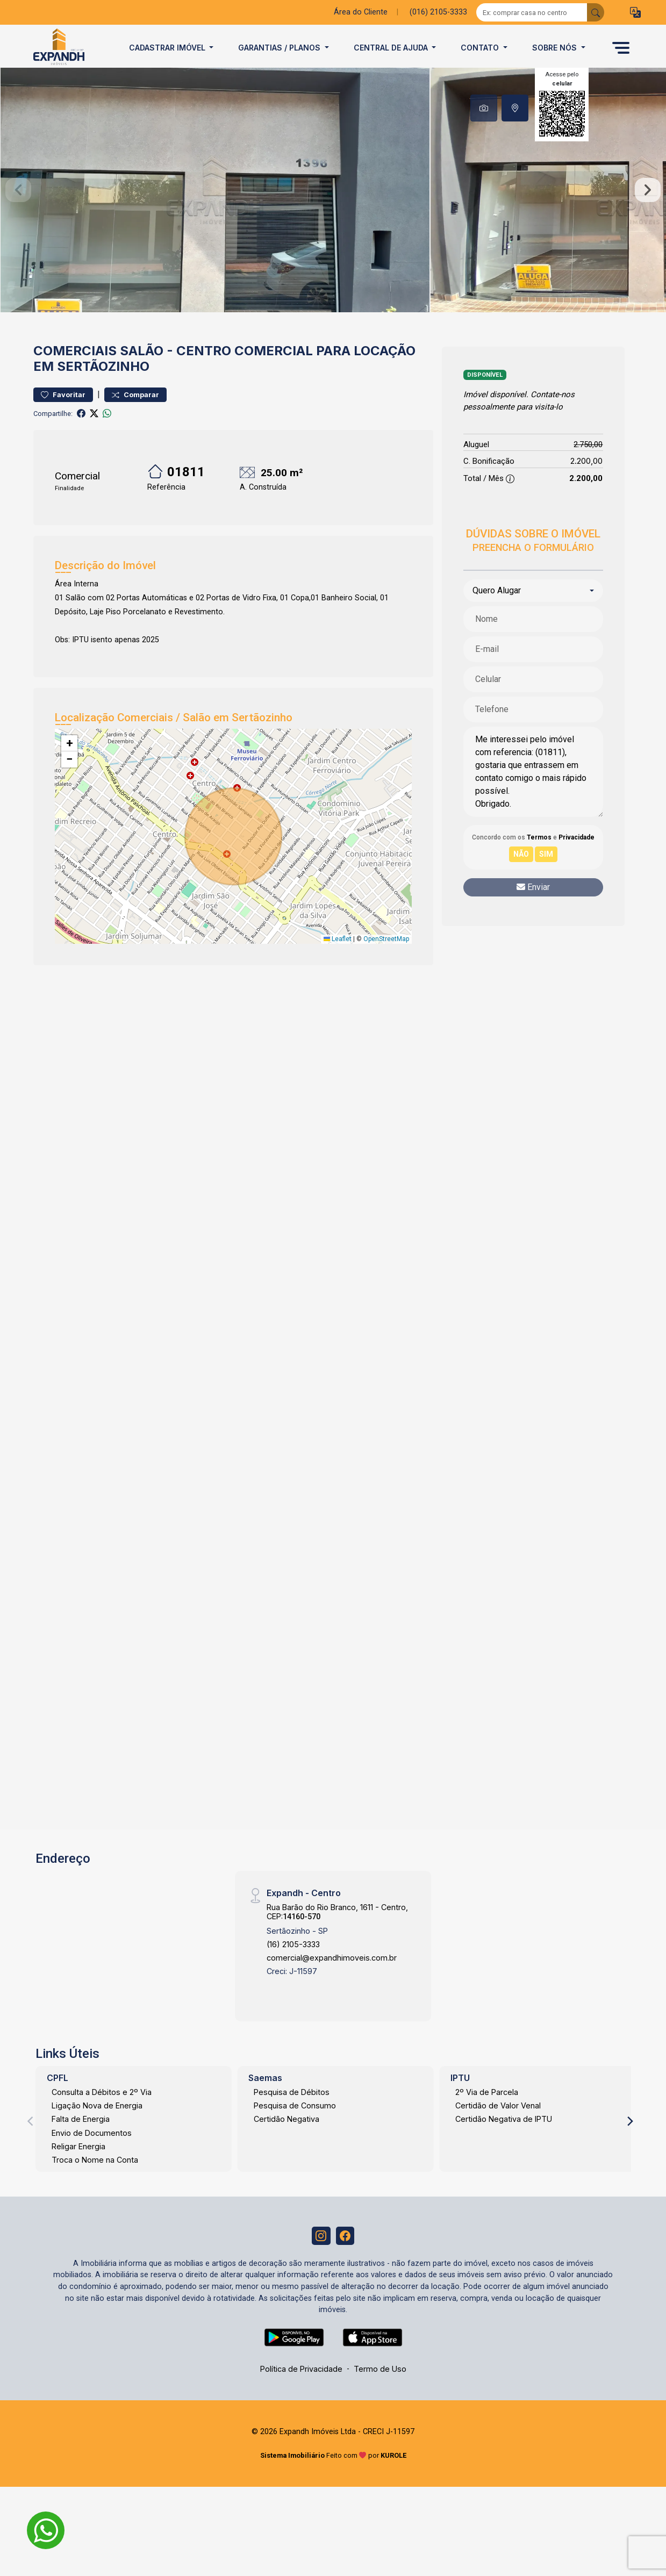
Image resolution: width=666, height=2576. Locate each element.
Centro (203, 374)
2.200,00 (586, 484)
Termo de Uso (380, 2395)
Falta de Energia (81, 2142)
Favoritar (63, 418)
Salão (141, 374)
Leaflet (338, 962)
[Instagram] (320, 2260)
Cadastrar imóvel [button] (168, 47)
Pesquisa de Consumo (295, 2129)
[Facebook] (346, 2260)
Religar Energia (78, 2170)
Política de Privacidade (301, 2395)
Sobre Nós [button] (555, 47)
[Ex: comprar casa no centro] (532, 12)
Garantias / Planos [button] (280, 47)
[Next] (629, 2145)
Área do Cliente (361, 12)
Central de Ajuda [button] (392, 47)
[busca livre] (595, 12)
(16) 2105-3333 (293, 1967)
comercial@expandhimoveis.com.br (332, 1981)
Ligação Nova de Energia (97, 2129)
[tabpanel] (333, 202)
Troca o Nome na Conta (95, 2183)
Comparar (135, 418)
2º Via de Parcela (486, 2115)
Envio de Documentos (92, 2156)
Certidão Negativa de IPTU (503, 2142)
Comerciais (75, 374)
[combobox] (533, 614)
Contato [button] (481, 47)
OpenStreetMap (386, 962)
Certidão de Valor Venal (498, 2129)
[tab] (483, 108)
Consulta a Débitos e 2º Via (102, 2115)
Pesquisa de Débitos (292, 2115)
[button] (635, 13)
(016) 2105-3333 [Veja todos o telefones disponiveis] (438, 12)
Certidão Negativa (286, 2142)
